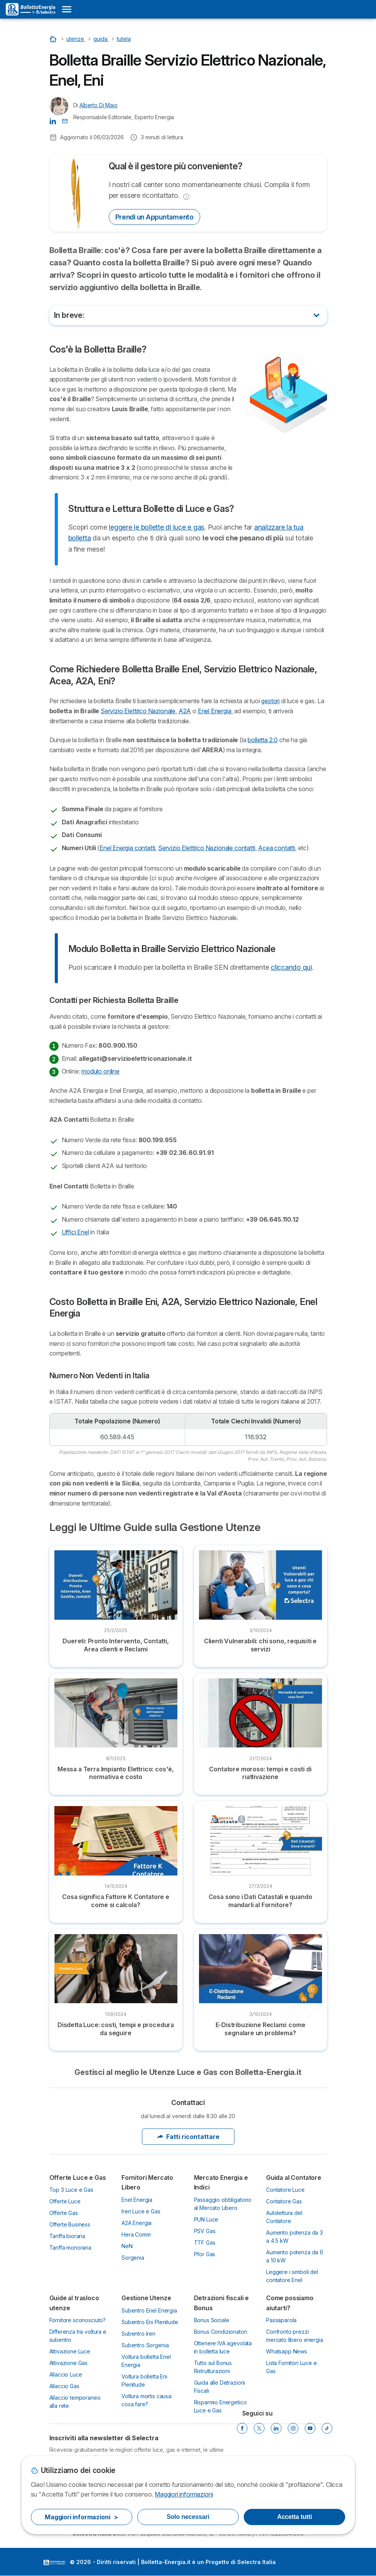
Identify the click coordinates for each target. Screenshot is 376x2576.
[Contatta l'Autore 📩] (65, 120)
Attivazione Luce (70, 2351)
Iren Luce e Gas (140, 2211)
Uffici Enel (75, 1232)
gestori (270, 701)
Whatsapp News (286, 2351)
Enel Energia (214, 711)
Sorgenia (132, 2257)
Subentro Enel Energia (149, 2310)
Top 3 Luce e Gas (71, 2189)
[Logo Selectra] (30, 9)
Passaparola (281, 2320)
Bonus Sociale (211, 2320)
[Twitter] (259, 2428)
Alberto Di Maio (98, 105)
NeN (127, 2246)
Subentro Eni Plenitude (149, 2322)
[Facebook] (242, 2428)
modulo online (100, 1071)
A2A (185, 711)
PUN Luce (206, 2219)
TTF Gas (205, 2242)
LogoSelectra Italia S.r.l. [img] (54, 2562)
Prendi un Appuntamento (154, 217)
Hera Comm (136, 2234)
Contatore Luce (285, 2189)
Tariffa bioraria (67, 2236)
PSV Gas (205, 2231)
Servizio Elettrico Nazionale (138, 711)
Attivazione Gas (68, 2363)
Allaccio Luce (65, 2374)
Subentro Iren (138, 2333)
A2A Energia (136, 2223)
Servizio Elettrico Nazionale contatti (206, 848)
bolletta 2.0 (263, 740)
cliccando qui (291, 967)
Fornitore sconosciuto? (77, 2320)
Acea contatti (276, 848)
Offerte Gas (63, 2213)
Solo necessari (188, 2517)
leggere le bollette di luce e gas (156, 527)
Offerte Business (70, 2224)
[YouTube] (310, 2428)
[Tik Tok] (327, 2428)
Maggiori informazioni (184, 2494)
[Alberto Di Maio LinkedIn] (53, 120)
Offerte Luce (65, 2201)
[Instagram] (293, 2428)
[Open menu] (66, 9)
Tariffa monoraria (70, 2247)
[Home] (54, 38)
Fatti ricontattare (188, 2136)
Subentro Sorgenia (145, 2345)
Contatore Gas (284, 2201)
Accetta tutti (294, 2517)
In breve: (69, 315)
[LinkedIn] (276, 2428)
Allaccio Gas (64, 2386)
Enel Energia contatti (127, 848)
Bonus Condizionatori (220, 2331)
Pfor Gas (205, 2254)
